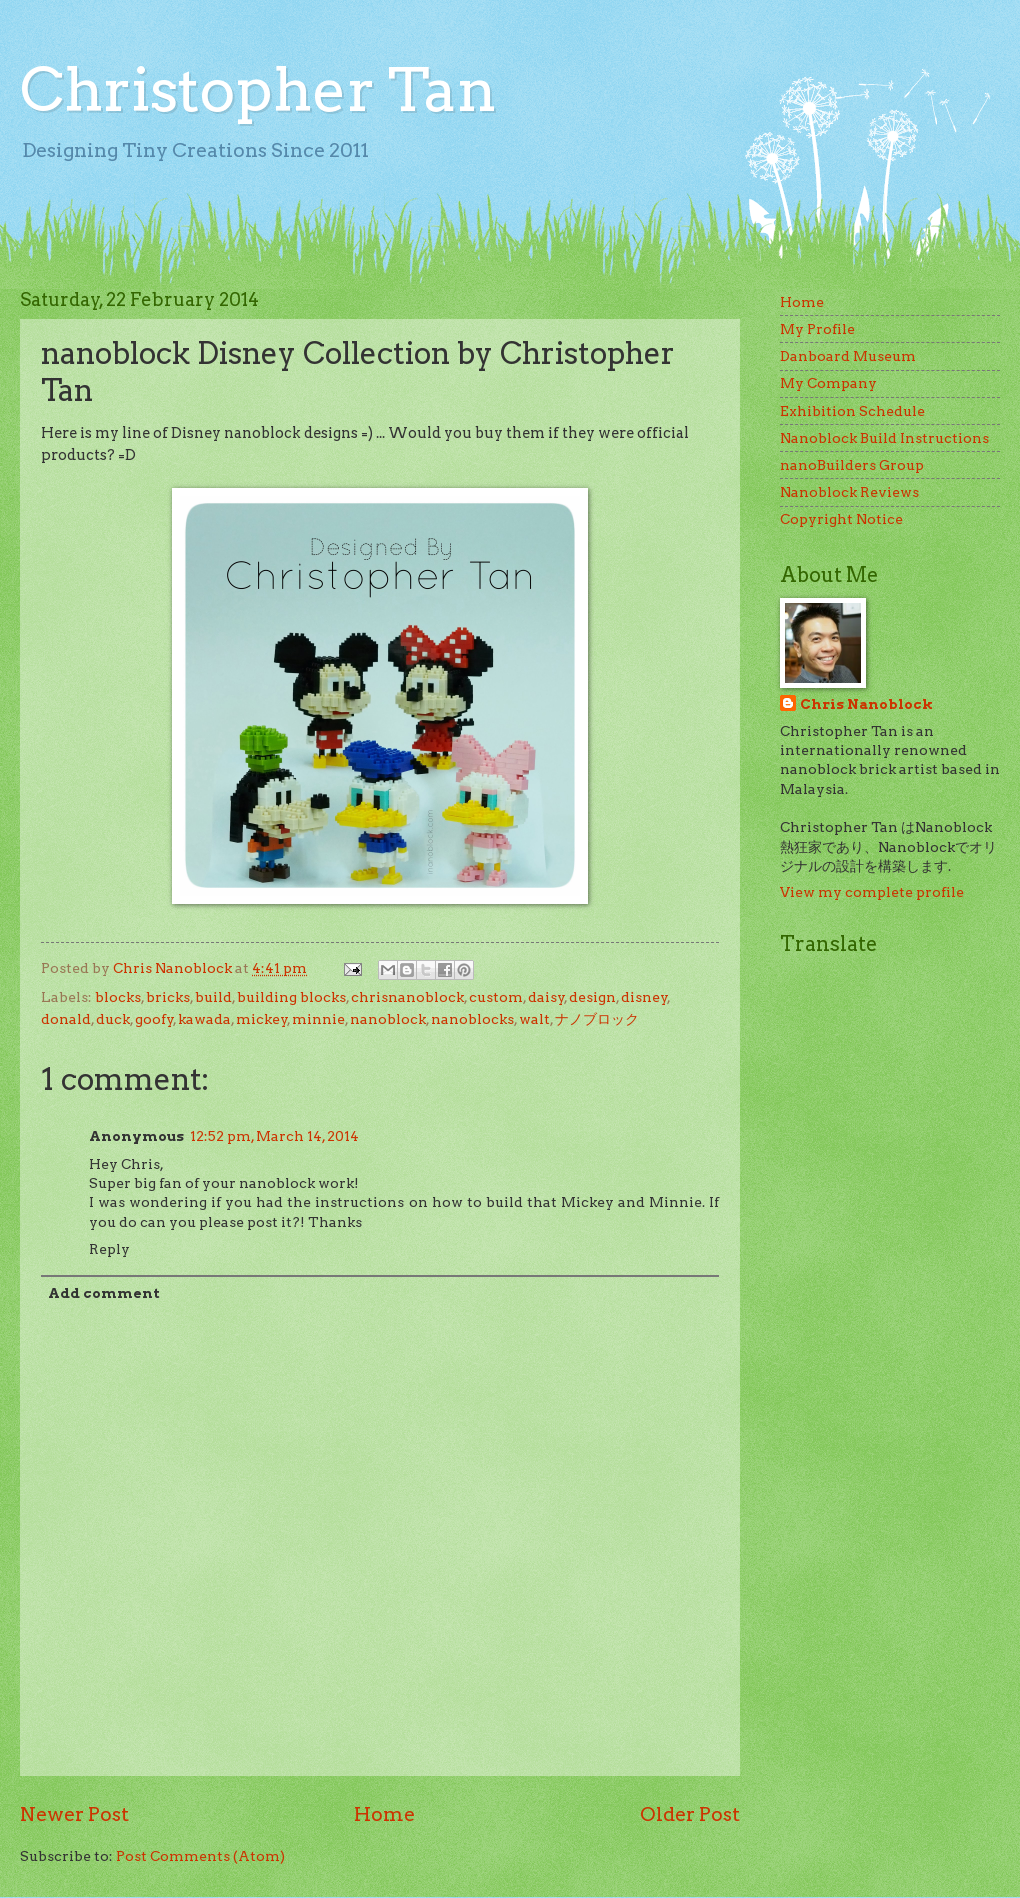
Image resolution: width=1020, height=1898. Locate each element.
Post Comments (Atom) (200, 1856)
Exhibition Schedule (852, 411)
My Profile (817, 329)
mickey (262, 1019)
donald (66, 1019)
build (213, 997)
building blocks (291, 997)
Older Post (690, 1814)
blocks (118, 997)
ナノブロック (597, 1019)
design (592, 997)
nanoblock (388, 1019)
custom (496, 997)
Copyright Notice (841, 519)
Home (384, 1814)
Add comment (104, 1293)
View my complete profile (872, 892)
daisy (546, 997)
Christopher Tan (258, 89)
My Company (828, 383)
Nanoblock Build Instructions (884, 438)
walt (534, 1019)
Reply (109, 1249)
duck (113, 1019)
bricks (168, 997)
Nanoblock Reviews (849, 492)
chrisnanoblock (407, 997)
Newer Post (74, 1814)
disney (644, 997)
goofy (154, 1019)
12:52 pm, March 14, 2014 (274, 1136)
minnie (318, 1019)
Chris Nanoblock (866, 704)
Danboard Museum (848, 356)
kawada (204, 1019)
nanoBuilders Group (852, 465)
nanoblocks (472, 1019)
